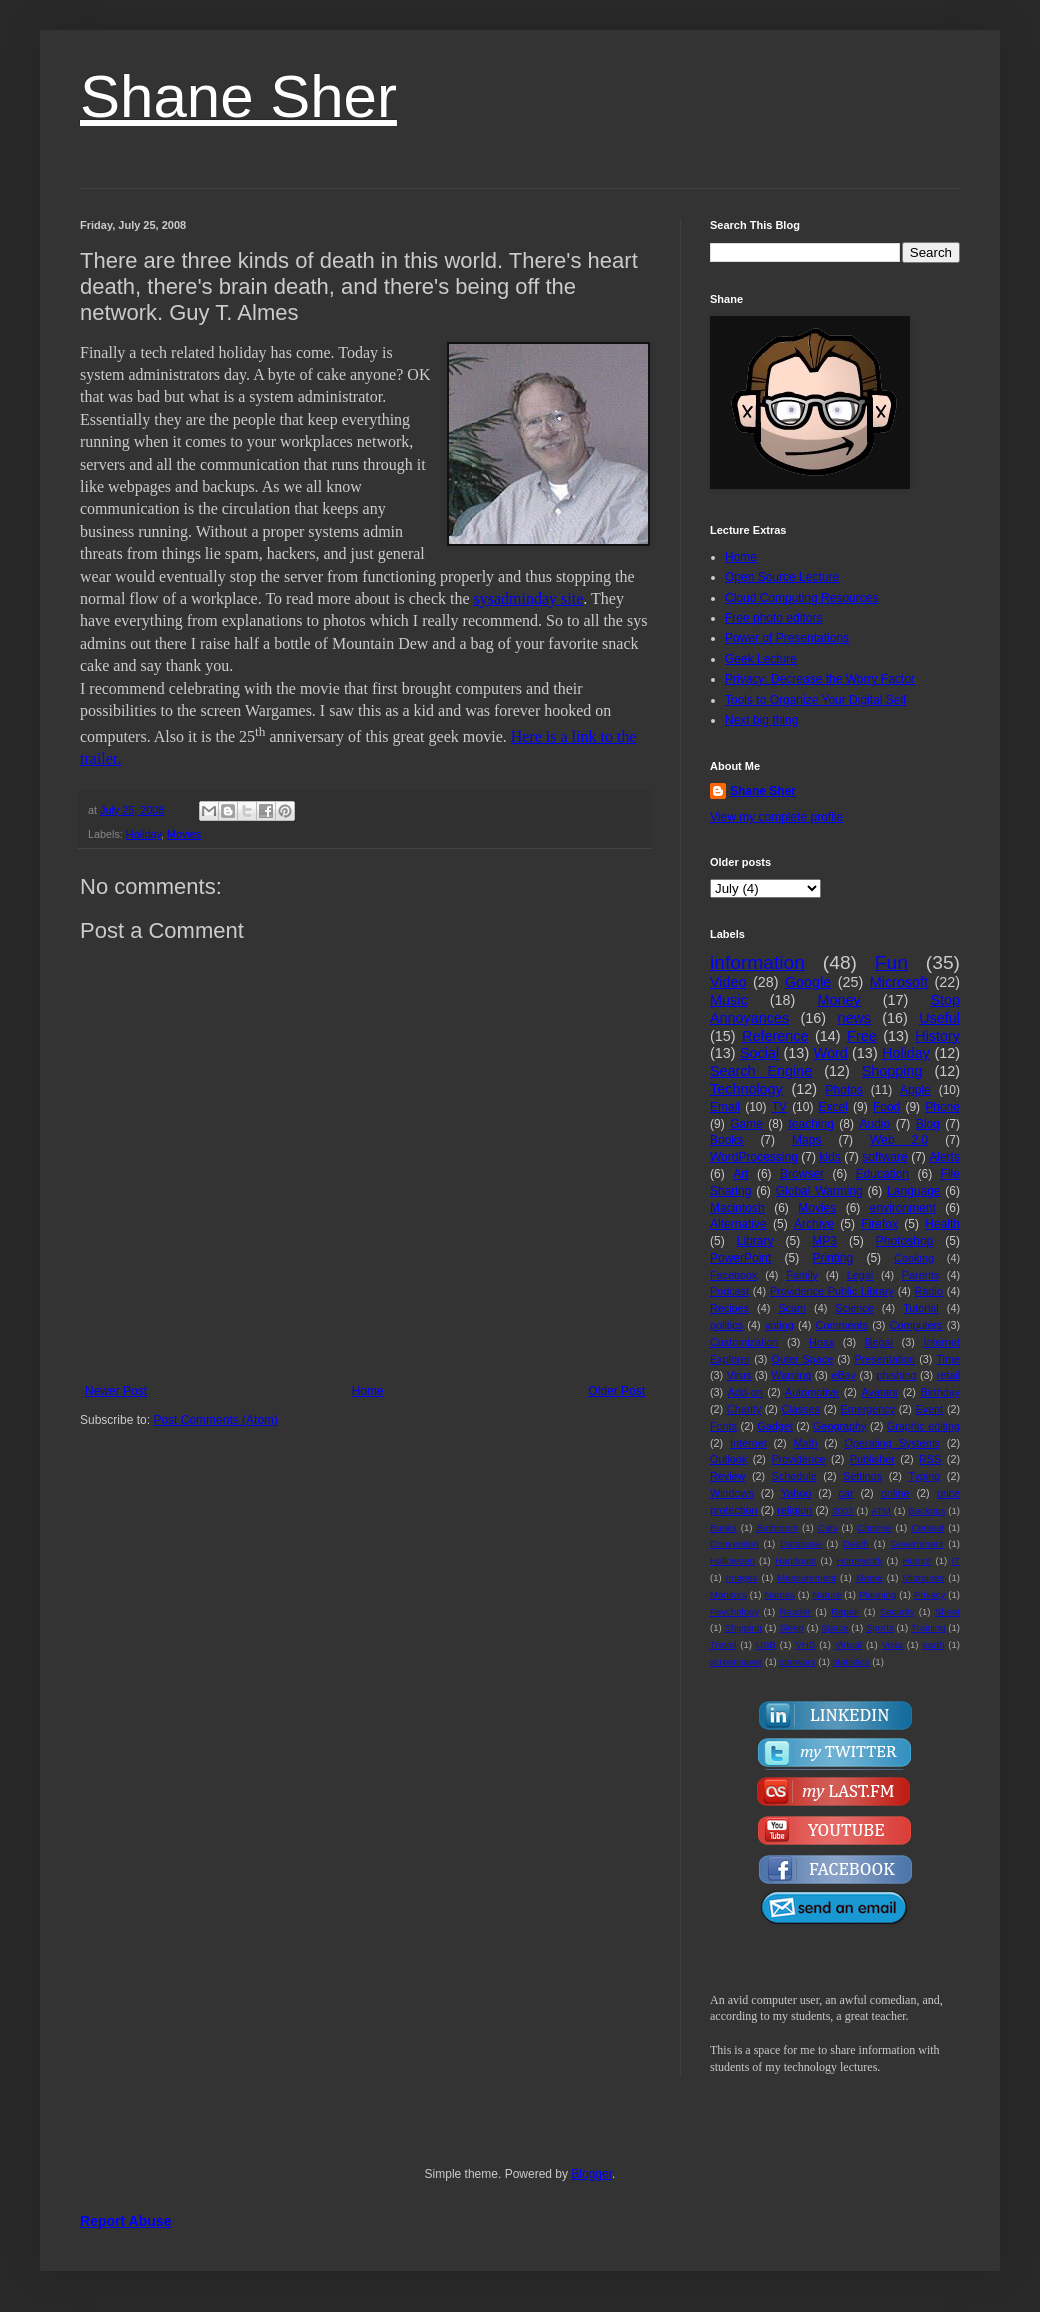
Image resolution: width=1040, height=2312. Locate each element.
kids (829, 1157)
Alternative (738, 1224)
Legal (860, 1275)
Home (368, 1391)
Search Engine (761, 1071)
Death (856, 1543)
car (846, 1493)
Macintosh (737, 1208)
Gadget (774, 1426)
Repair (845, 1611)
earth (933, 1644)
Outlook (728, 1459)
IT (955, 1560)
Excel (833, 1107)
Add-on (745, 1392)
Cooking (914, 1258)
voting (779, 1325)
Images (741, 1577)
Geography (839, 1426)
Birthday (940, 1392)
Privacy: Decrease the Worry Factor (820, 679)
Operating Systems (892, 1443)
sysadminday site (529, 598)
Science (854, 1308)
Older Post (616, 1391)
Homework (859, 1560)
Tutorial (921, 1308)
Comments (842, 1325)
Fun (891, 962)
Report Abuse (125, 2221)
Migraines (924, 1577)
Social (759, 1053)
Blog (928, 1124)
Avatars (880, 1392)
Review (727, 1476)
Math (806, 1443)
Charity (744, 1409)
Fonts (723, 1426)
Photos (844, 1090)
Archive (814, 1224)
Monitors (728, 1594)
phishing (896, 1375)
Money (838, 1000)
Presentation (884, 1359)
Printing (832, 1258)
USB (766, 1644)
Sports (880, 1627)
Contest (927, 1527)
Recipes (729, 1308)
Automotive (812, 1392)
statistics (851, 1661)
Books (726, 1140)
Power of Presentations (787, 638)
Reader (794, 1611)
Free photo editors (773, 618)
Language (913, 1191)
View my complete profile (776, 817)
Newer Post (116, 1391)
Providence (798, 1459)
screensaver (736, 1661)
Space (834, 1627)
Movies (184, 834)
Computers (916, 1325)
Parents (920, 1275)
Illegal (879, 1342)
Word (831, 1053)
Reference (775, 1036)
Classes (801, 1409)
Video (728, 982)
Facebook (733, 1275)
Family (802, 1275)
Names (779, 1594)
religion (794, 1510)
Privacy (929, 1594)
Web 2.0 (899, 1140)
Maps (806, 1140)
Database (800, 1543)
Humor (916, 1560)
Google (808, 982)
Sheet (947, 1611)
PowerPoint (740, 1258)
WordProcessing (754, 1157)
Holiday (143, 834)
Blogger (591, 2174)
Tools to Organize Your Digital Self (815, 700)
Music (729, 1000)
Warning (791, 1375)
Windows (732, 1493)
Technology (746, 1089)
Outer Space (803, 1359)
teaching (810, 1124)
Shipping (743, 1627)
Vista (892, 1644)
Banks (723, 1527)
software (884, 1157)
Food (886, 1107)
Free (862, 1036)
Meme (869, 1577)
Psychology (734, 1611)
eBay (843, 1375)
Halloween (732, 1560)
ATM (881, 1510)
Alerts (944, 1157)
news (854, 1018)
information (757, 962)
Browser (802, 1174)
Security (897, 1611)
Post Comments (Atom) (215, 1420)
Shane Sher (238, 96)
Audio (875, 1124)
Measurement (806, 1577)
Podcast (729, 1291)
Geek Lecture (761, 659)
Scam (792, 1308)
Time (948, 1359)
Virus (739, 1375)
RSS (930, 1459)
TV (779, 1107)
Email (725, 1107)
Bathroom (777, 1527)
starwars (797, 1661)
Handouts (795, 1560)
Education (882, 1174)
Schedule (794, 1476)
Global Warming (819, 1191)
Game (746, 1124)
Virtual (848, 1644)
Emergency (868, 1409)
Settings (862, 1476)
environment (903, 1208)
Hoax (821, 1342)
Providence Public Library (832, 1291)
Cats (828, 1527)
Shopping (892, 1071)
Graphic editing (923, 1426)
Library (755, 1241)
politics (726, 1325)
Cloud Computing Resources (801, 598)
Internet (748, 1443)
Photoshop (904, 1241)
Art (740, 1174)
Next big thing (761, 720)
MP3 (824, 1241)
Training (928, 1627)
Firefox (879, 1224)
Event (930, 1409)
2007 (842, 1510)
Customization (744, 1342)
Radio (929, 1291)
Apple (915, 1090)
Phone (942, 1107)
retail (948, 1375)
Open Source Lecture (782, 577)
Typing (924, 1476)
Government (916, 1543)
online (895, 1493)
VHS (805, 1644)
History (937, 1036)
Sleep (791, 1627)
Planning (877, 1594)
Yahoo (796, 1493)
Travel (723, 1644)
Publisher (872, 1459)
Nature (826, 1594)
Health (942, 1224)
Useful (939, 1018)
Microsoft (899, 982)
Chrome (874, 1527)
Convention (734, 1543)
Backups (927, 1510)
